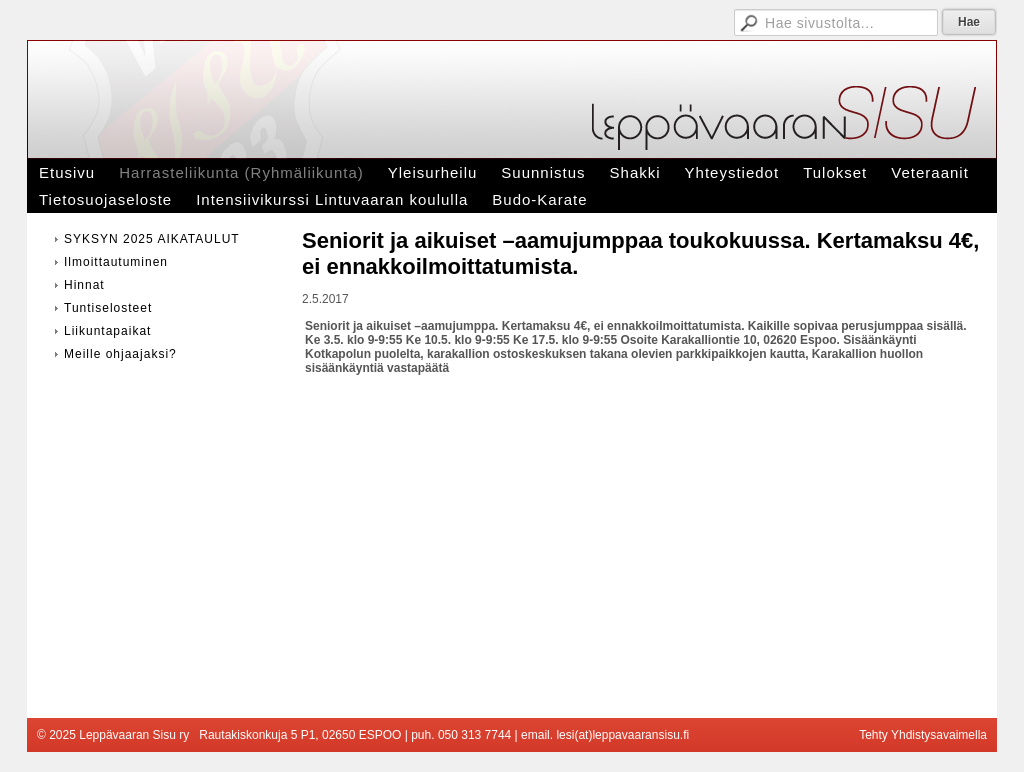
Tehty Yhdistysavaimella (923, 735)
